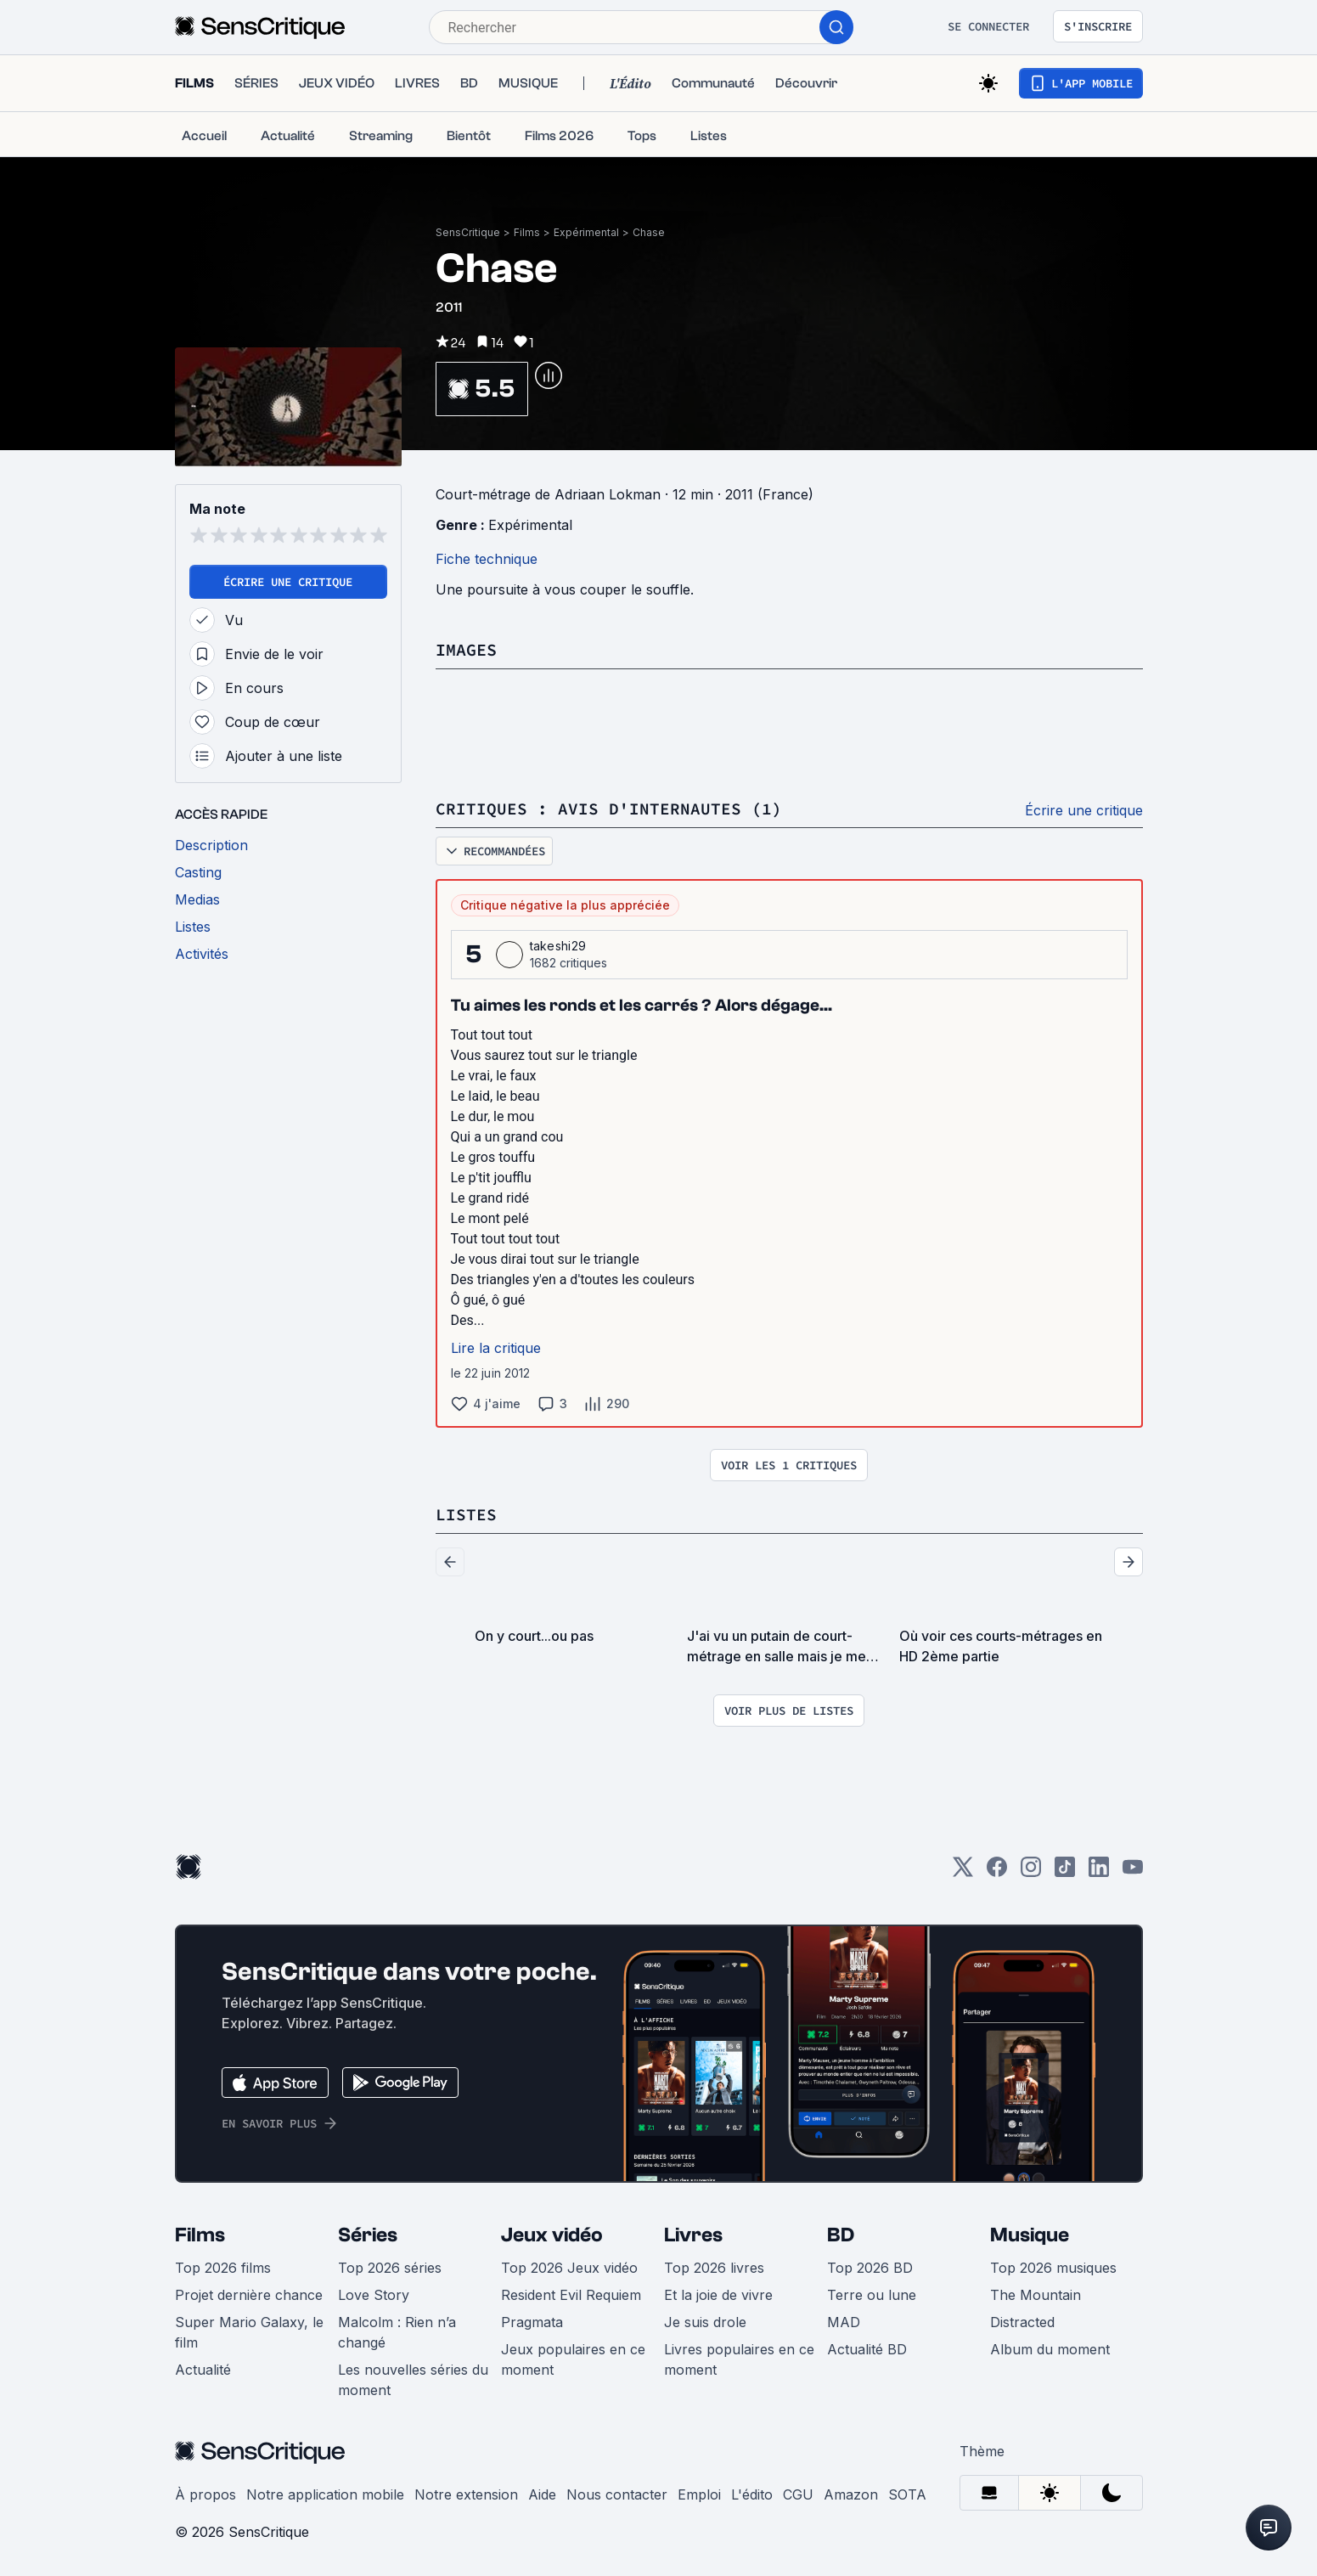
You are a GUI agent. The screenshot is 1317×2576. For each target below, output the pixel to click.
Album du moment (1050, 2349)
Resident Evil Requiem (571, 2294)
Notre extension (466, 2494)
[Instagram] (1031, 1872)
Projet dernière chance (249, 2294)
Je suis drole (705, 2322)
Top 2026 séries (390, 2267)
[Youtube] (1133, 1872)
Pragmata (532, 2322)
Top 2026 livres (714, 2267)
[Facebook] (997, 1872)
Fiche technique (486, 558)
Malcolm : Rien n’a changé (397, 2332)
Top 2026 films (223, 2267)
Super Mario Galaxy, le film (249, 2332)
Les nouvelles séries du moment (413, 2379)
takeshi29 (558, 946)
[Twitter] (963, 1872)
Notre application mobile (325, 2494)
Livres (693, 2235)
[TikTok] (1065, 1872)
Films (527, 232)
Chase (649, 232)
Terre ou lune (871, 2294)
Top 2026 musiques (1053, 2267)
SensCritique (468, 232)
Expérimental (586, 232)
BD (840, 2235)
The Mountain (1035, 2294)
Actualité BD (867, 2349)
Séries (367, 2235)
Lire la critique (496, 1347)
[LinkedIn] (1099, 1872)
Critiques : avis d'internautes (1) (609, 808)
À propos (205, 2494)
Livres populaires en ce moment (739, 2359)
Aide (542, 2494)
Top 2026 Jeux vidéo (569, 2267)
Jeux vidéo (552, 2235)
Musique (1029, 2235)
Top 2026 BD (870, 2267)
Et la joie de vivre (718, 2294)
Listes (466, 1514)
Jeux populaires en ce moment (573, 2359)
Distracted (1022, 2322)
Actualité (203, 2369)
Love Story (373, 2294)
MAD (843, 2322)
